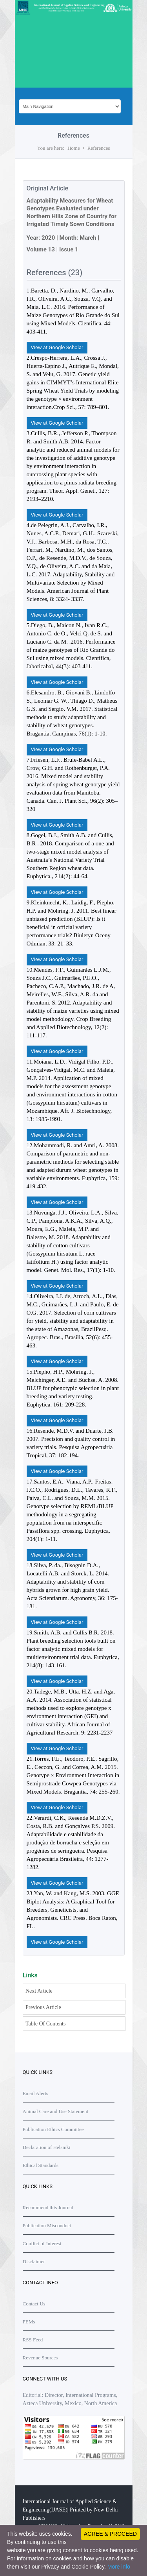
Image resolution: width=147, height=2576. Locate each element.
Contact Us (34, 2304)
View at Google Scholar (57, 347)
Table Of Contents (45, 2024)
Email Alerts (35, 2093)
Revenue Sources (40, 2358)
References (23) (55, 273)
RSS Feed (33, 2340)
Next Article (39, 1991)
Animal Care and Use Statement (56, 2111)
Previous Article (43, 2007)
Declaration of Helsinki (47, 2147)
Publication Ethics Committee (53, 2129)
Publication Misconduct (47, 2225)
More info (118, 2566)
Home (73, 148)
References (98, 148)
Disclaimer (34, 2261)
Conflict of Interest (42, 2243)
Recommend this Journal (48, 2207)
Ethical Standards (40, 2165)
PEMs (29, 2322)
